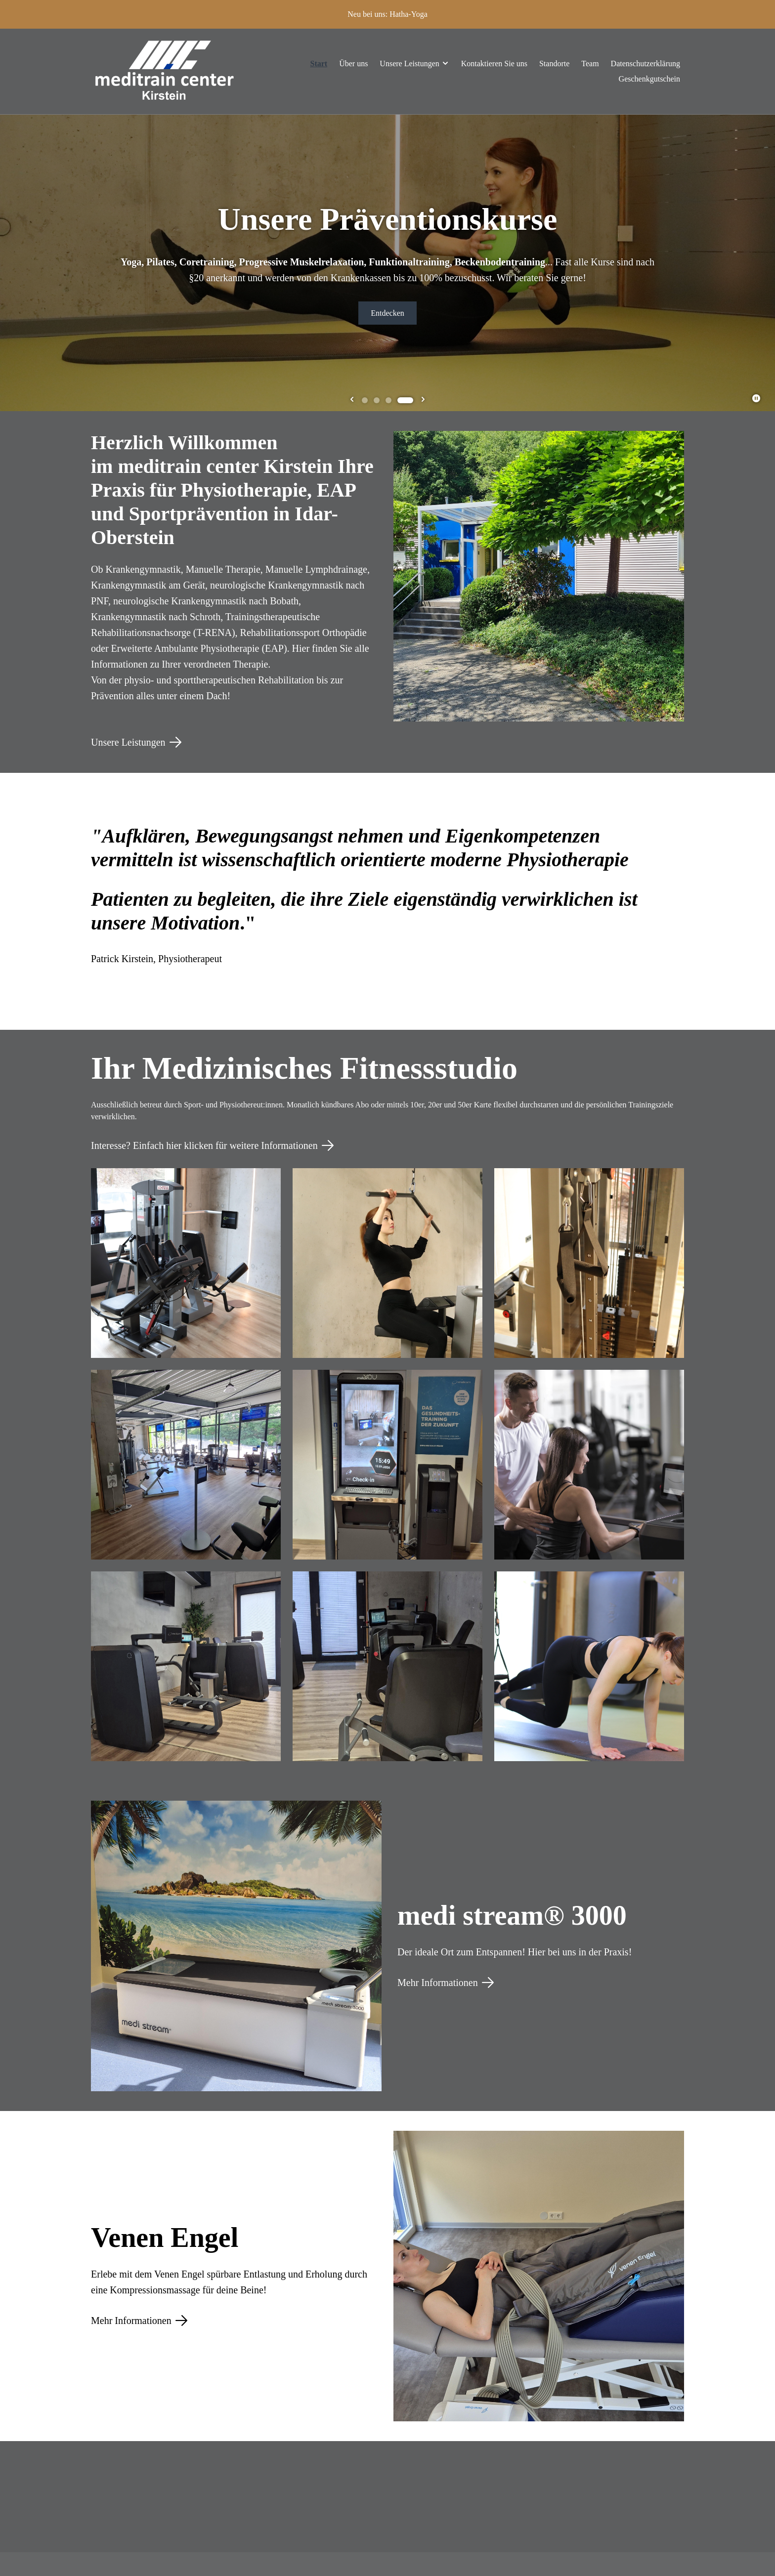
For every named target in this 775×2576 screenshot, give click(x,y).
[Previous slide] (352, 400)
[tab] (365, 400)
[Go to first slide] (423, 400)
